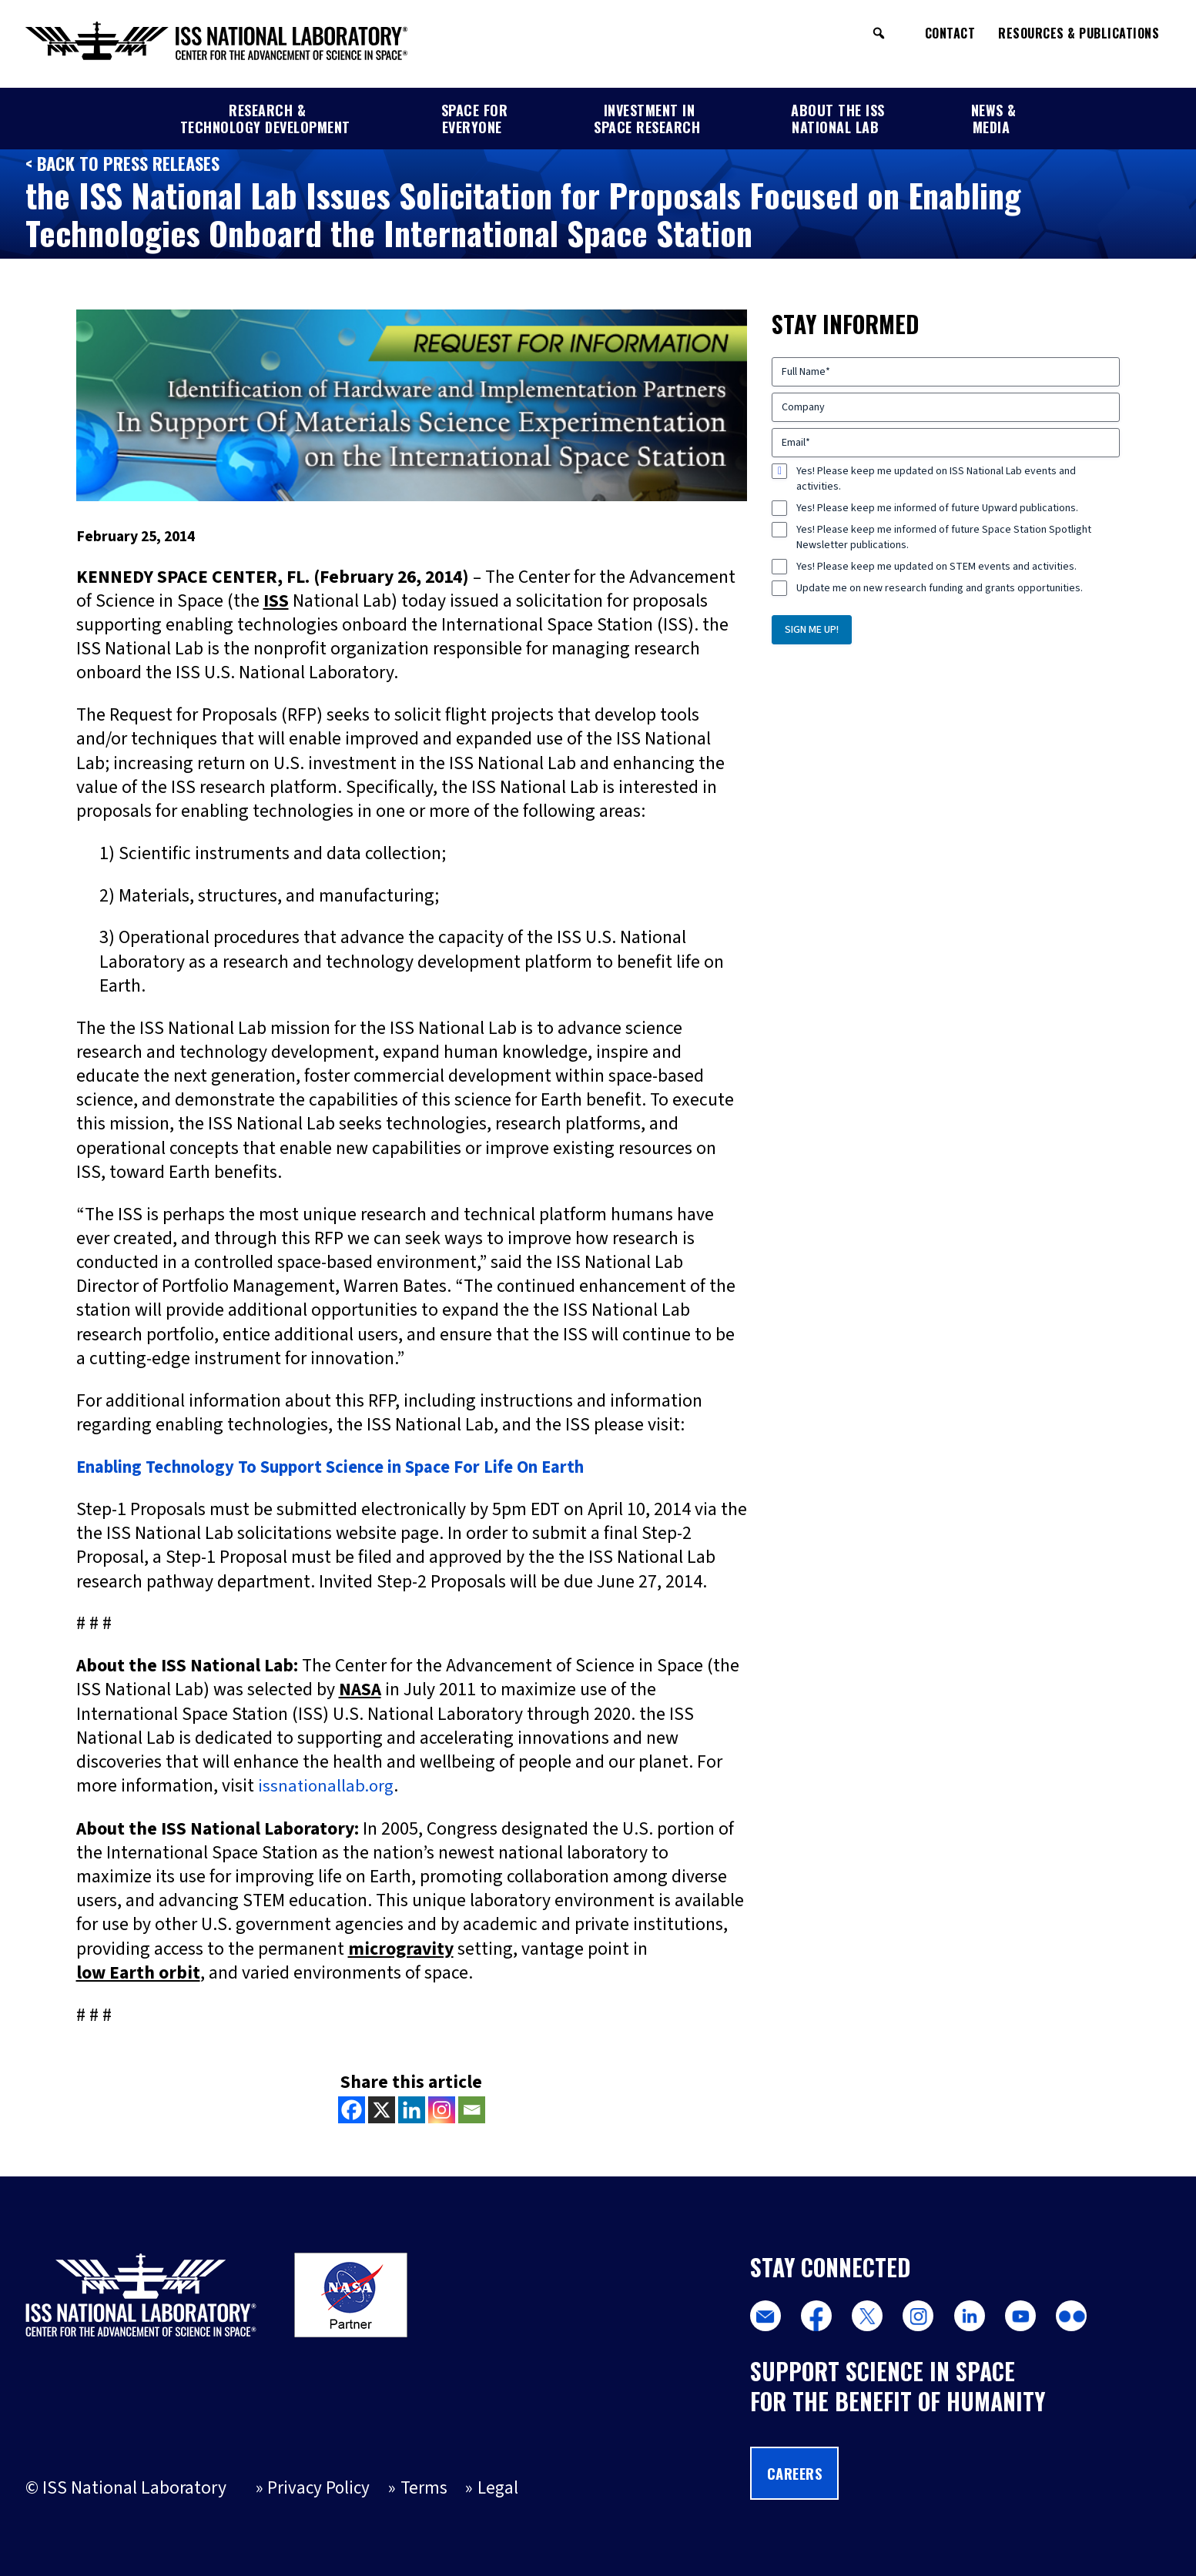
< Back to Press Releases (126, 162)
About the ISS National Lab (838, 118)
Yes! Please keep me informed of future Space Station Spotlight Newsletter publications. (943, 537)
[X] (381, 2109)
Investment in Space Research (647, 118)
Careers (797, 2472)
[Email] (471, 2109)
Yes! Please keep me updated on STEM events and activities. (936, 566)
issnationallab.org (327, 1785)
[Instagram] (441, 2109)
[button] (878, 33)
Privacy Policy (319, 2488)
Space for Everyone (474, 118)
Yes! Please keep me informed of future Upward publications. (937, 508)
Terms (425, 2488)
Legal (501, 2488)
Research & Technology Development (265, 118)
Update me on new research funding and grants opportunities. (939, 588)
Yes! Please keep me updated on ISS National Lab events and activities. (936, 478)
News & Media (994, 118)
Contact (950, 33)
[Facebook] (351, 2109)
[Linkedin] (411, 2109)
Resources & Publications (1078, 33)
